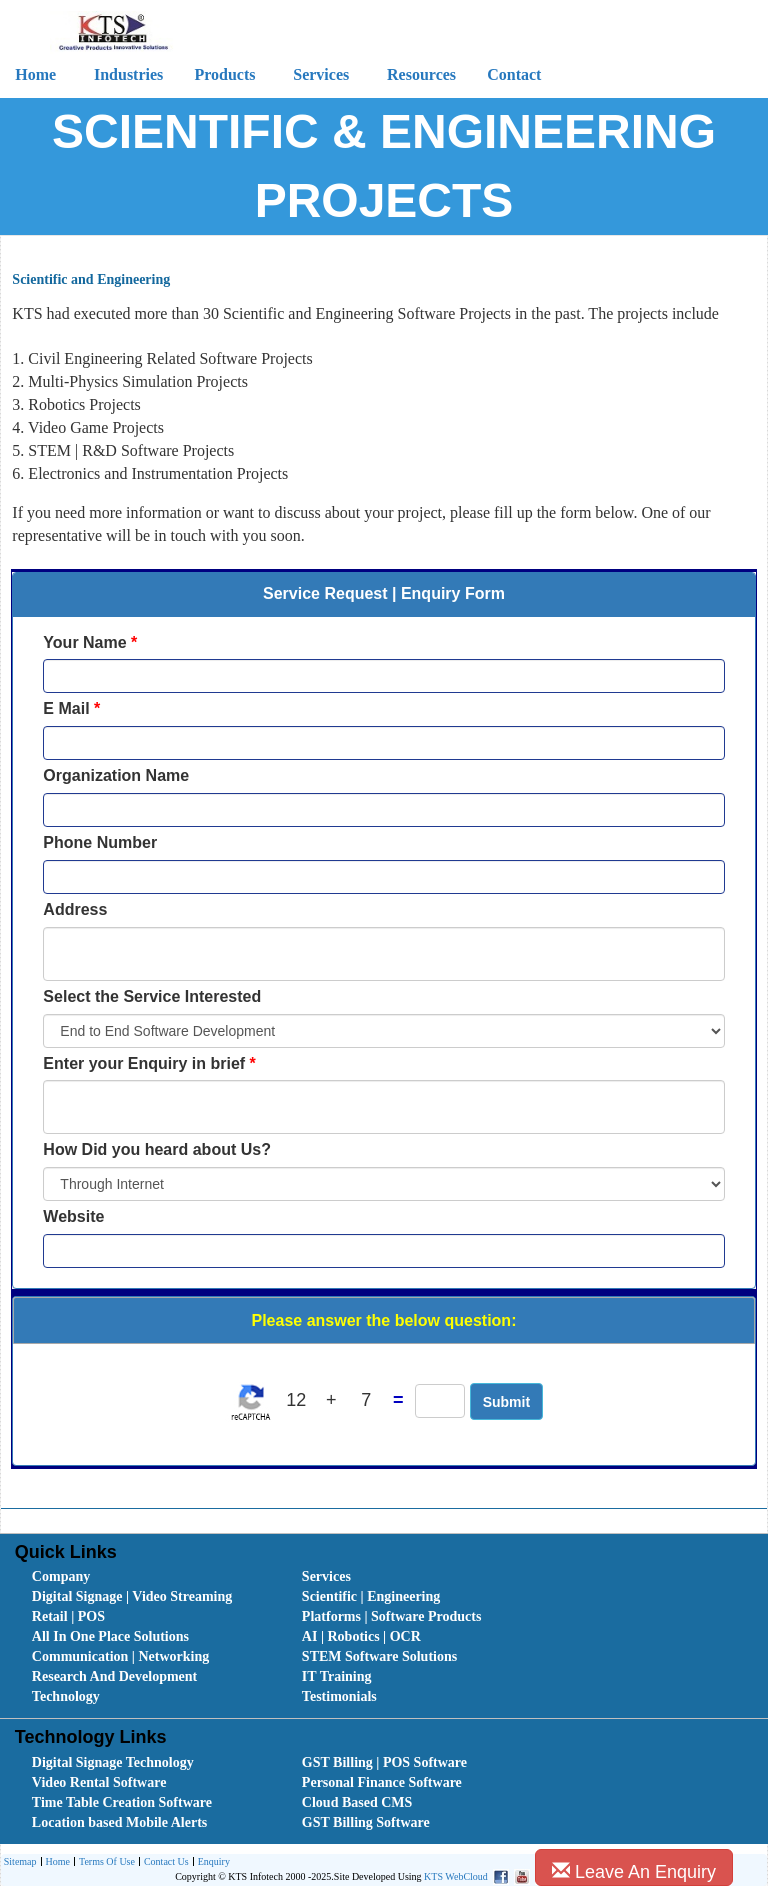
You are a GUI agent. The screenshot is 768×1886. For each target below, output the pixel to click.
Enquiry (211, 1862)
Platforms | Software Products (391, 1616)
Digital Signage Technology (113, 1762)
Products (224, 74)
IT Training (337, 1676)
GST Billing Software (366, 1822)
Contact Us (164, 1862)
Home (55, 1862)
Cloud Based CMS (357, 1802)
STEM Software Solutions (379, 1656)
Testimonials (339, 1696)
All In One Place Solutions (110, 1636)
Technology (66, 1696)
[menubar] (388, 1637)
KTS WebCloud (456, 1876)
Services (321, 74)
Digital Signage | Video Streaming (132, 1596)
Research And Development (114, 1676)
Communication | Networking (120, 1656)
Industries (128, 74)
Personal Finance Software (382, 1782)
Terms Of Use (104, 1862)
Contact (514, 74)
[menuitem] (145, 1577)
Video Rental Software (99, 1782)
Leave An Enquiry (634, 1871)
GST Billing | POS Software (384, 1762)
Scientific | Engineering (371, 1596)
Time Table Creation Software (122, 1802)
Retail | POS (68, 1616)
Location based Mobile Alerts (119, 1822)
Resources (421, 74)
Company (61, 1576)
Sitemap (20, 1861)
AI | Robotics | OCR (361, 1636)
